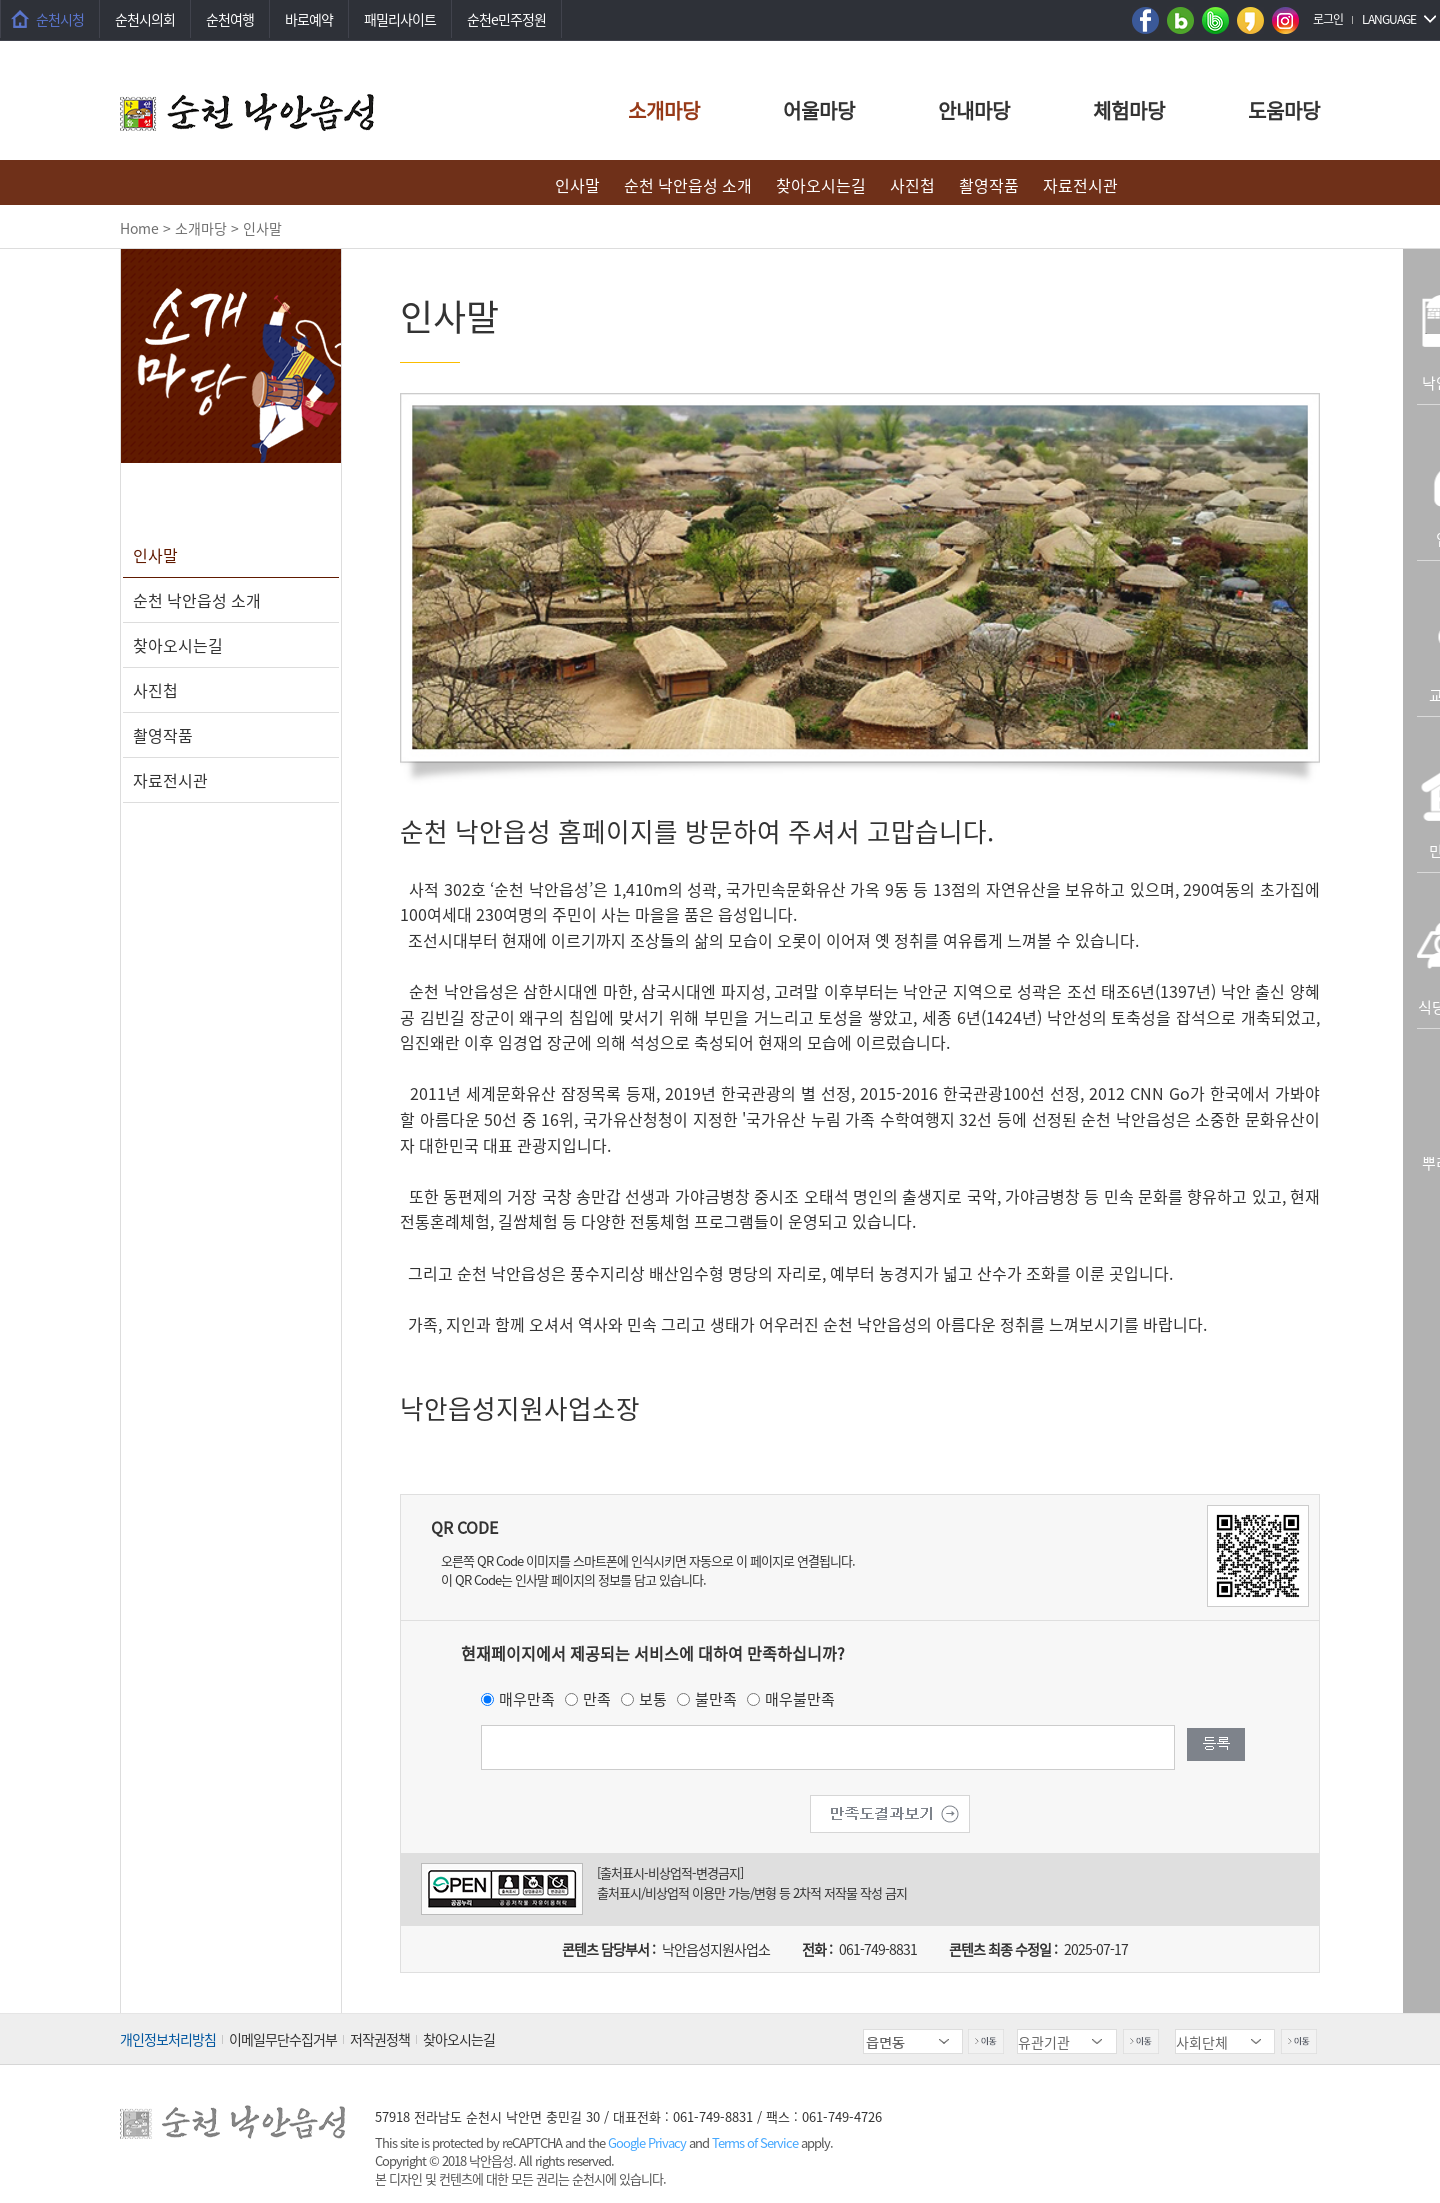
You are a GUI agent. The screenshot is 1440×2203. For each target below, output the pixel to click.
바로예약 (309, 19)
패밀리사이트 (400, 19)
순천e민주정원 (506, 19)
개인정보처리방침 (168, 2039)
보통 (653, 1699)
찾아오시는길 (821, 185)
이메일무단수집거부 (283, 2039)
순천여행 (230, 19)
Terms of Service (755, 2142)
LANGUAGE (1389, 19)
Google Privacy (648, 2142)
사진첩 (912, 185)
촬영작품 (989, 185)
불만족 (716, 1699)
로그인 (1328, 19)
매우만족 (527, 1699)
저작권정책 (380, 2039)
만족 (597, 1699)
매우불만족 (800, 1699)
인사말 (577, 185)
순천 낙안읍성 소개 (688, 185)
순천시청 (60, 19)
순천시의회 (145, 19)
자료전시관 (1080, 185)
